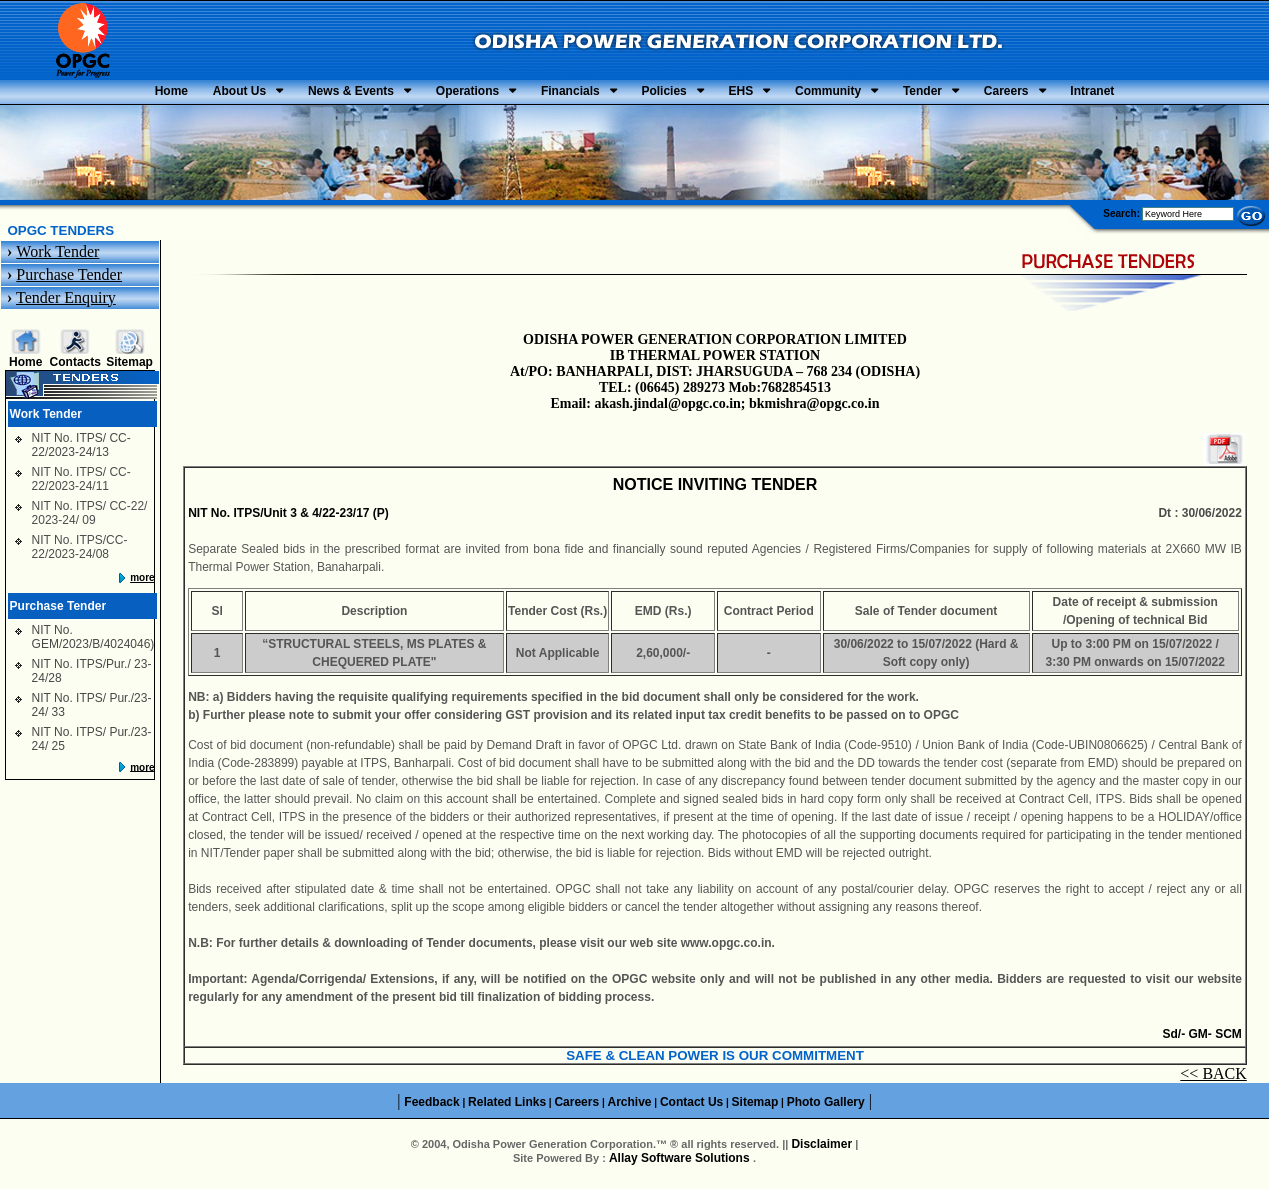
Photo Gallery (826, 1107)
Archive (630, 1107)
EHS (764, 94)
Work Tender (57, 256)
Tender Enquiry (66, 302)
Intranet (1211, 94)
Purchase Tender (69, 279)
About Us (144, 94)
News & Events (280, 94)
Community (875, 94)
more (142, 582)
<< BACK (1213, 1079)
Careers (1100, 94)
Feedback (431, 1107)
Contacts (75, 367)
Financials (546, 94)
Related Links (507, 1107)
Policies (663, 94)
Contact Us (691, 1107)
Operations (419, 94)
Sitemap (129, 367)
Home (52, 94)
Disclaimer (821, 1150)
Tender (993, 94)
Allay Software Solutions (681, 1164)
